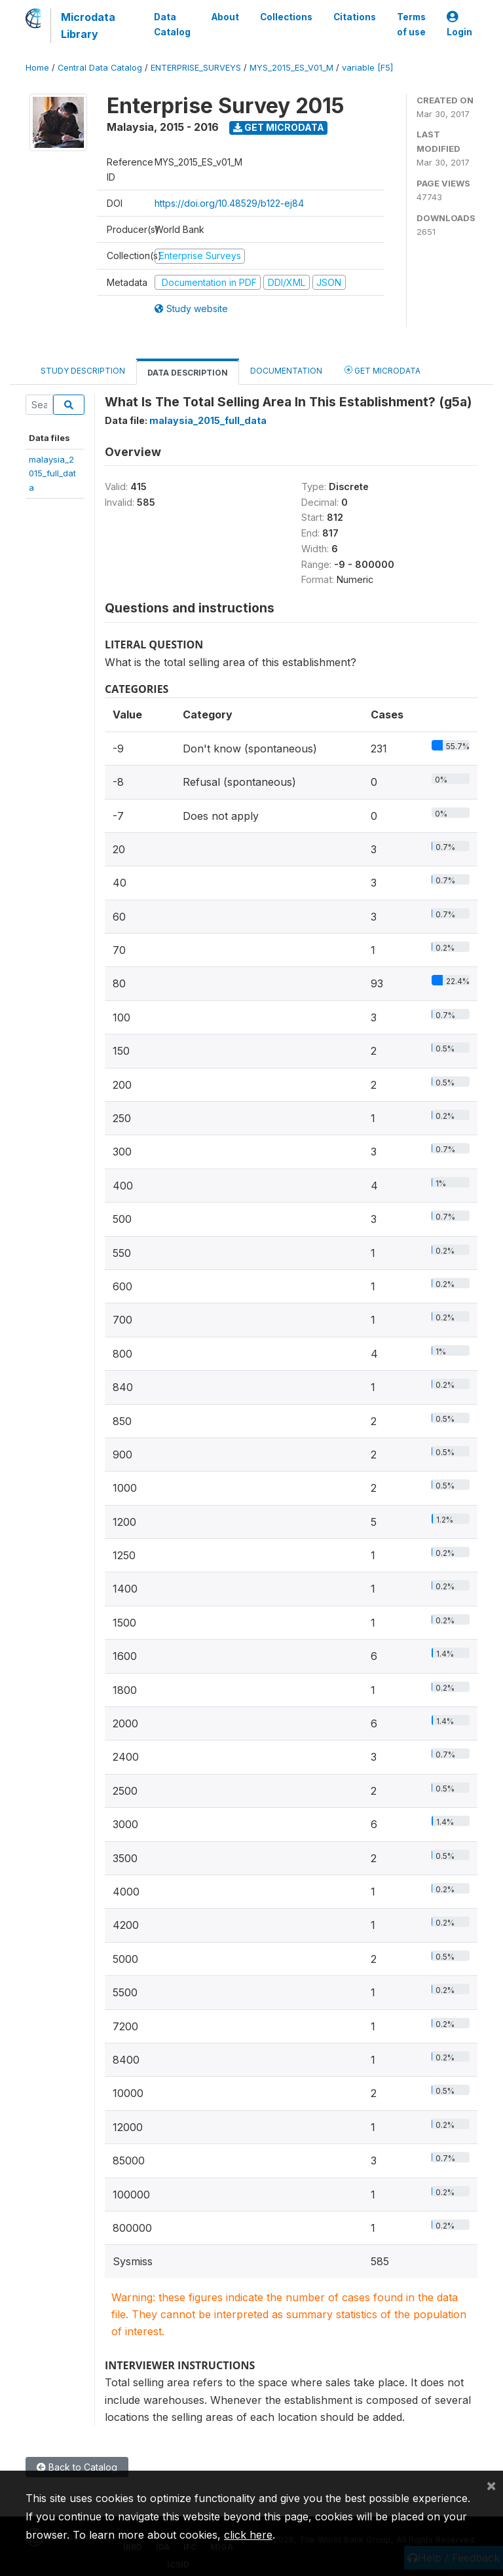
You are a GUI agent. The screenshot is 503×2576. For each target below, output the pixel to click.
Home (37, 68)
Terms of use (411, 24)
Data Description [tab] (187, 373)
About (225, 17)
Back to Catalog (77, 2467)
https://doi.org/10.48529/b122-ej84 (229, 203)
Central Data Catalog (100, 68)
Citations (354, 17)
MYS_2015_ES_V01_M (291, 68)
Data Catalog (172, 24)
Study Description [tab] (83, 371)
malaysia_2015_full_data (52, 473)
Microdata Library (88, 25)
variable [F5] (367, 68)
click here (248, 2534)
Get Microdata (278, 127)
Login (459, 24)
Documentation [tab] (286, 371)
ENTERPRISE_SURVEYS (196, 68)
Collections (286, 17)
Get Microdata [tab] (382, 370)
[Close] (491, 2485)
